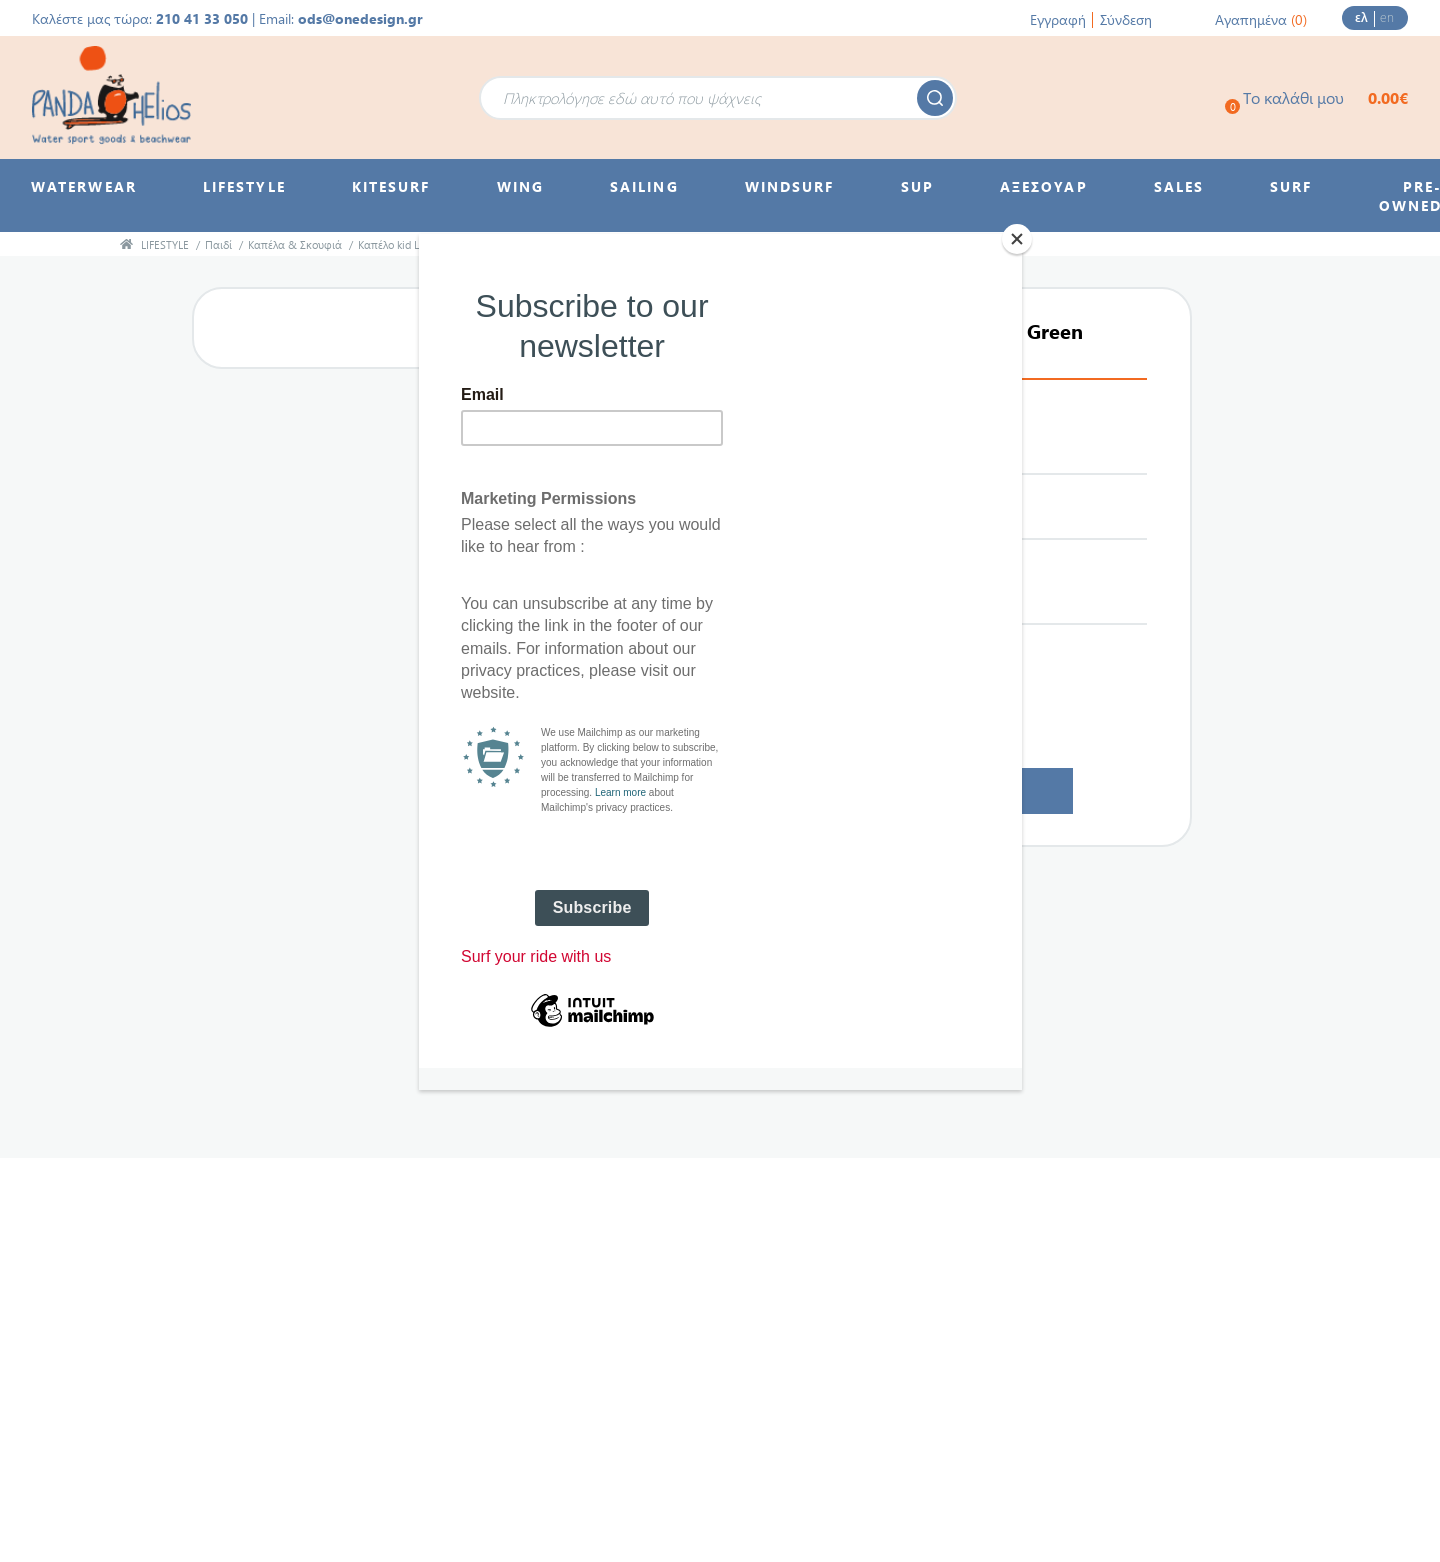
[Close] (1017, 239)
